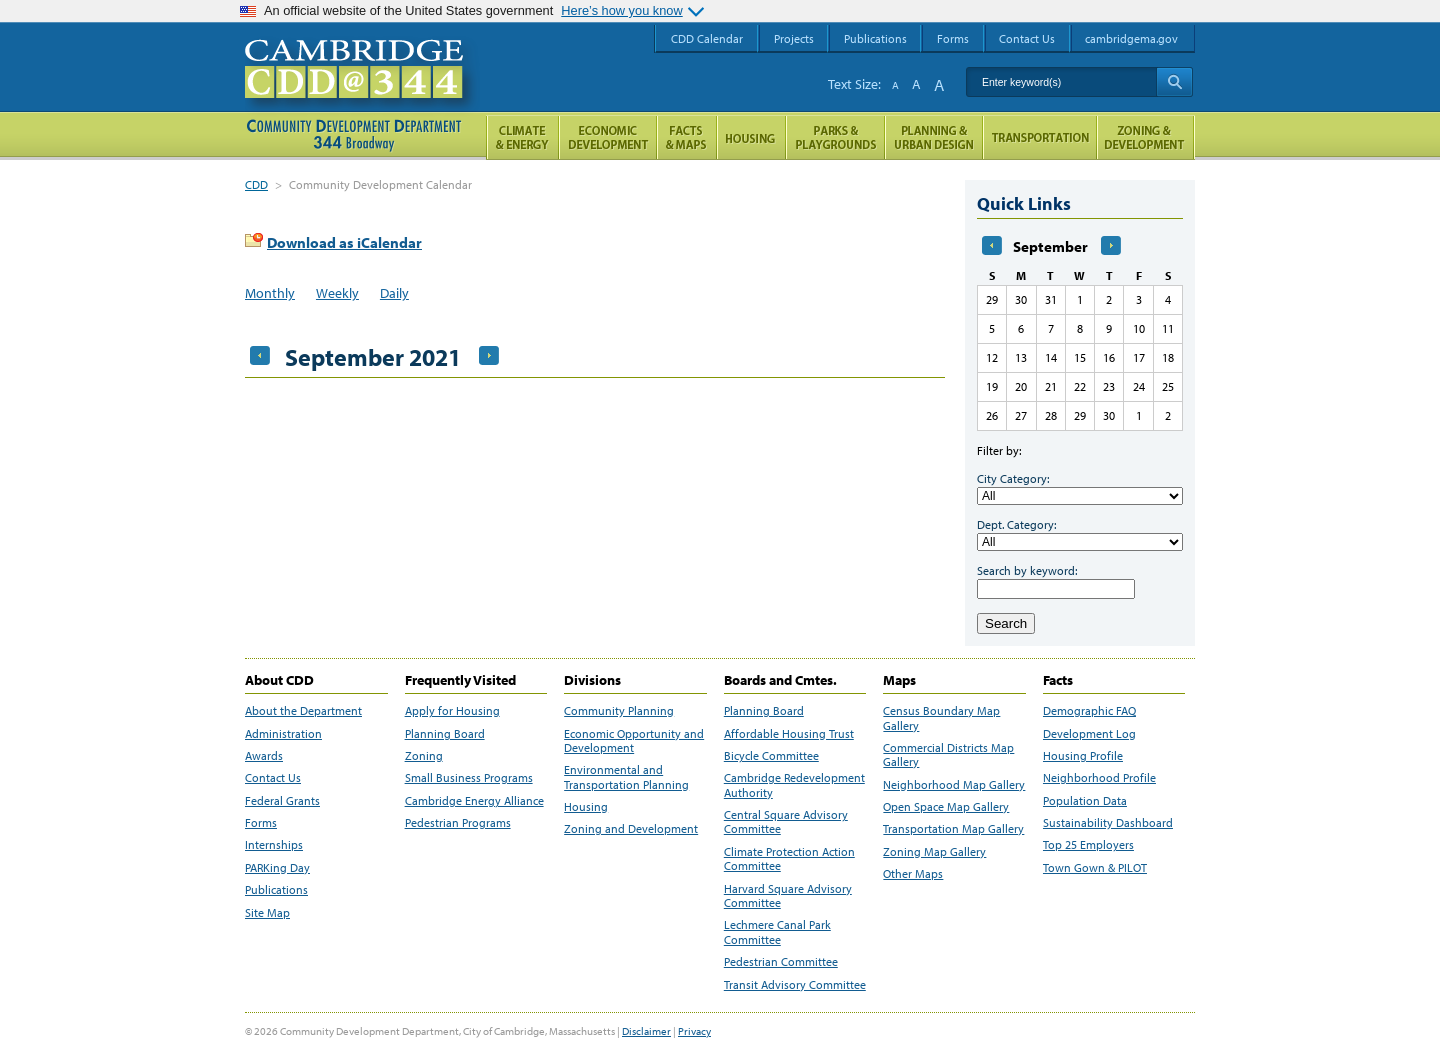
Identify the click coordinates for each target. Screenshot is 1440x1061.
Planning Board (445, 734)
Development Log (1089, 734)
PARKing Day (277, 868)
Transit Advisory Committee (795, 985)
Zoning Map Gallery (934, 852)
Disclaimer (646, 1031)
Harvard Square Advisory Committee (788, 896)
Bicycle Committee (771, 756)
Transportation (1040, 137)
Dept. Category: (1016, 524)
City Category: (1013, 478)
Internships (274, 845)
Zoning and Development (631, 829)
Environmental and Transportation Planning (626, 777)
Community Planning (619, 711)
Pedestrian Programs (458, 823)
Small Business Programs (469, 778)
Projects (794, 38)
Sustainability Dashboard (1108, 823)
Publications (276, 890)
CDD (256, 184)
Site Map (267, 913)
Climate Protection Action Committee (789, 859)
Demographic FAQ (1089, 711)
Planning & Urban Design (934, 137)
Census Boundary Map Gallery (941, 718)
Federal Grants (282, 801)
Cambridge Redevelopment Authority (794, 785)
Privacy (694, 1031)
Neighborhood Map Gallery (954, 785)
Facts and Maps (687, 137)
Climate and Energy (522, 137)
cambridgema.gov (1131, 38)
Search (1006, 623)
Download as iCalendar (344, 242)
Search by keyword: (1027, 570)
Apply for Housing (452, 711)
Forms (261, 823)
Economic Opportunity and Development (634, 741)
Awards (264, 756)
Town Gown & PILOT (1095, 868)
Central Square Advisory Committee (786, 822)
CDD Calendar (707, 38)
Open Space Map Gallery (946, 807)
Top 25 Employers (1088, 845)
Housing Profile (1083, 756)
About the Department (303, 711)
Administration (283, 734)
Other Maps (913, 874)
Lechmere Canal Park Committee (777, 932)
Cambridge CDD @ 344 (362, 89)
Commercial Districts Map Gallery (948, 755)
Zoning (424, 756)
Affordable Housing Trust (789, 734)
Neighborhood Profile (1099, 778)
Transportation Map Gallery (953, 829)
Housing (586, 807)
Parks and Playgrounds (835, 137)
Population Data (1085, 801)
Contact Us (273, 778)
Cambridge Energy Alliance (474, 801)
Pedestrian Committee (781, 962)
